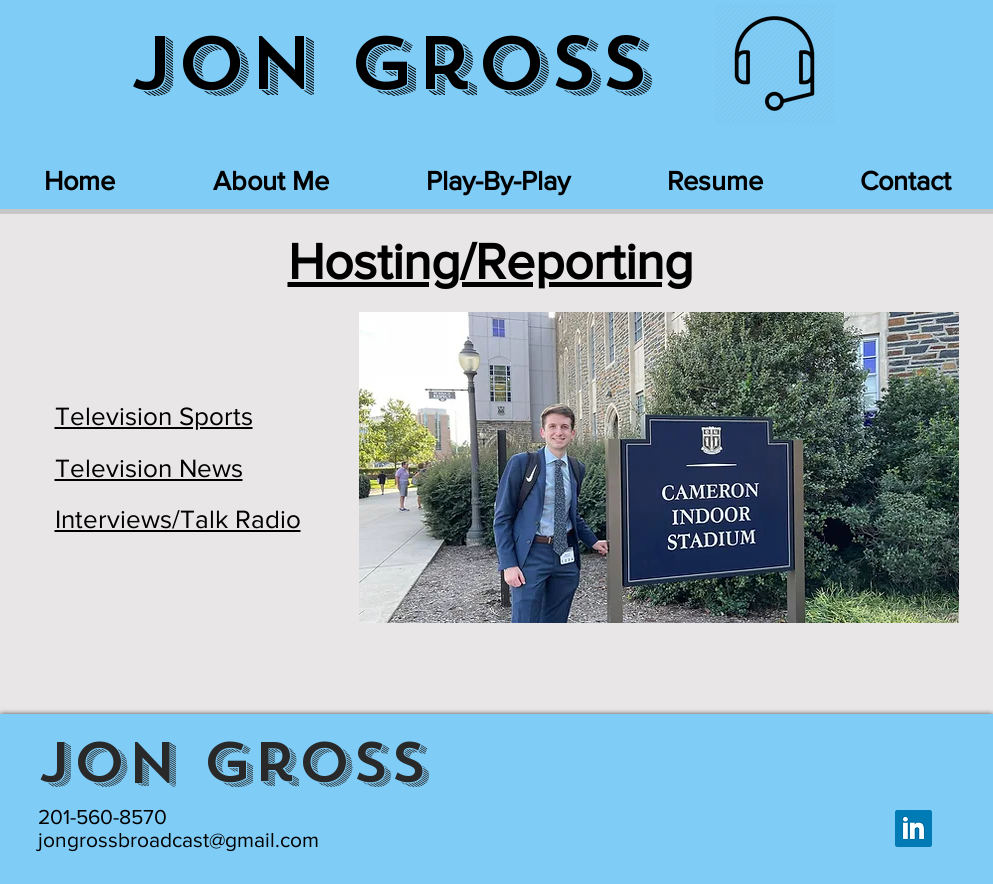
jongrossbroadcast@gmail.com (178, 839)
